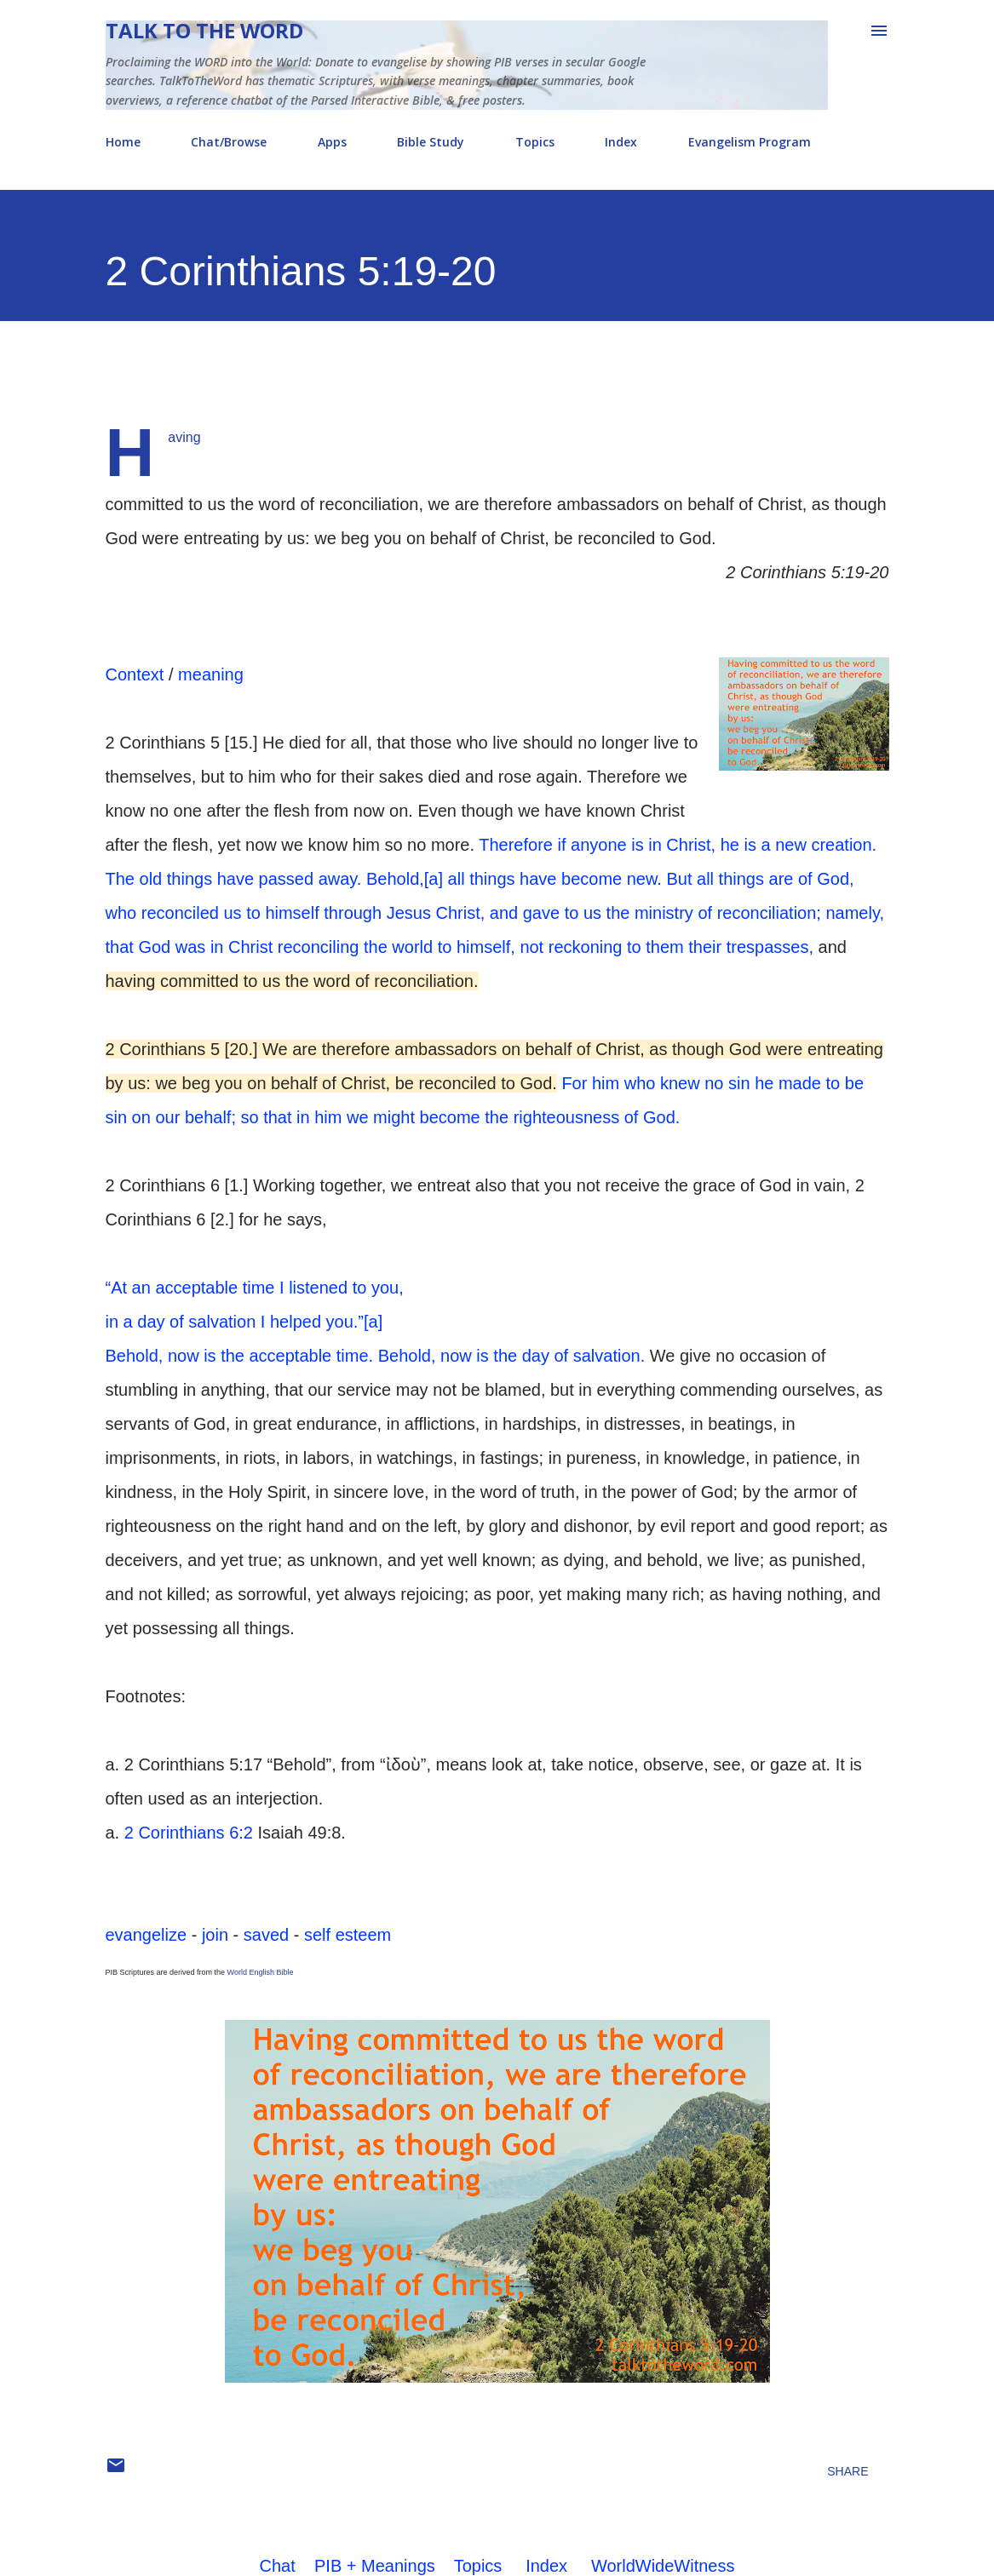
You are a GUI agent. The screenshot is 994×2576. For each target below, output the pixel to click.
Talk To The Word (204, 30)
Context (135, 674)
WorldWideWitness (663, 2565)
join (215, 1934)
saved (266, 1934)
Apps (332, 142)
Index (621, 142)
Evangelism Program (749, 142)
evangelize (146, 1934)
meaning (211, 674)
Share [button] (847, 2471)
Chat (278, 2565)
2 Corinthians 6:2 (188, 1832)
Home (123, 142)
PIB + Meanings (374, 2565)
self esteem (347, 1934)
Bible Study (430, 142)
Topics (534, 142)
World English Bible (260, 1972)
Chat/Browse (229, 142)
